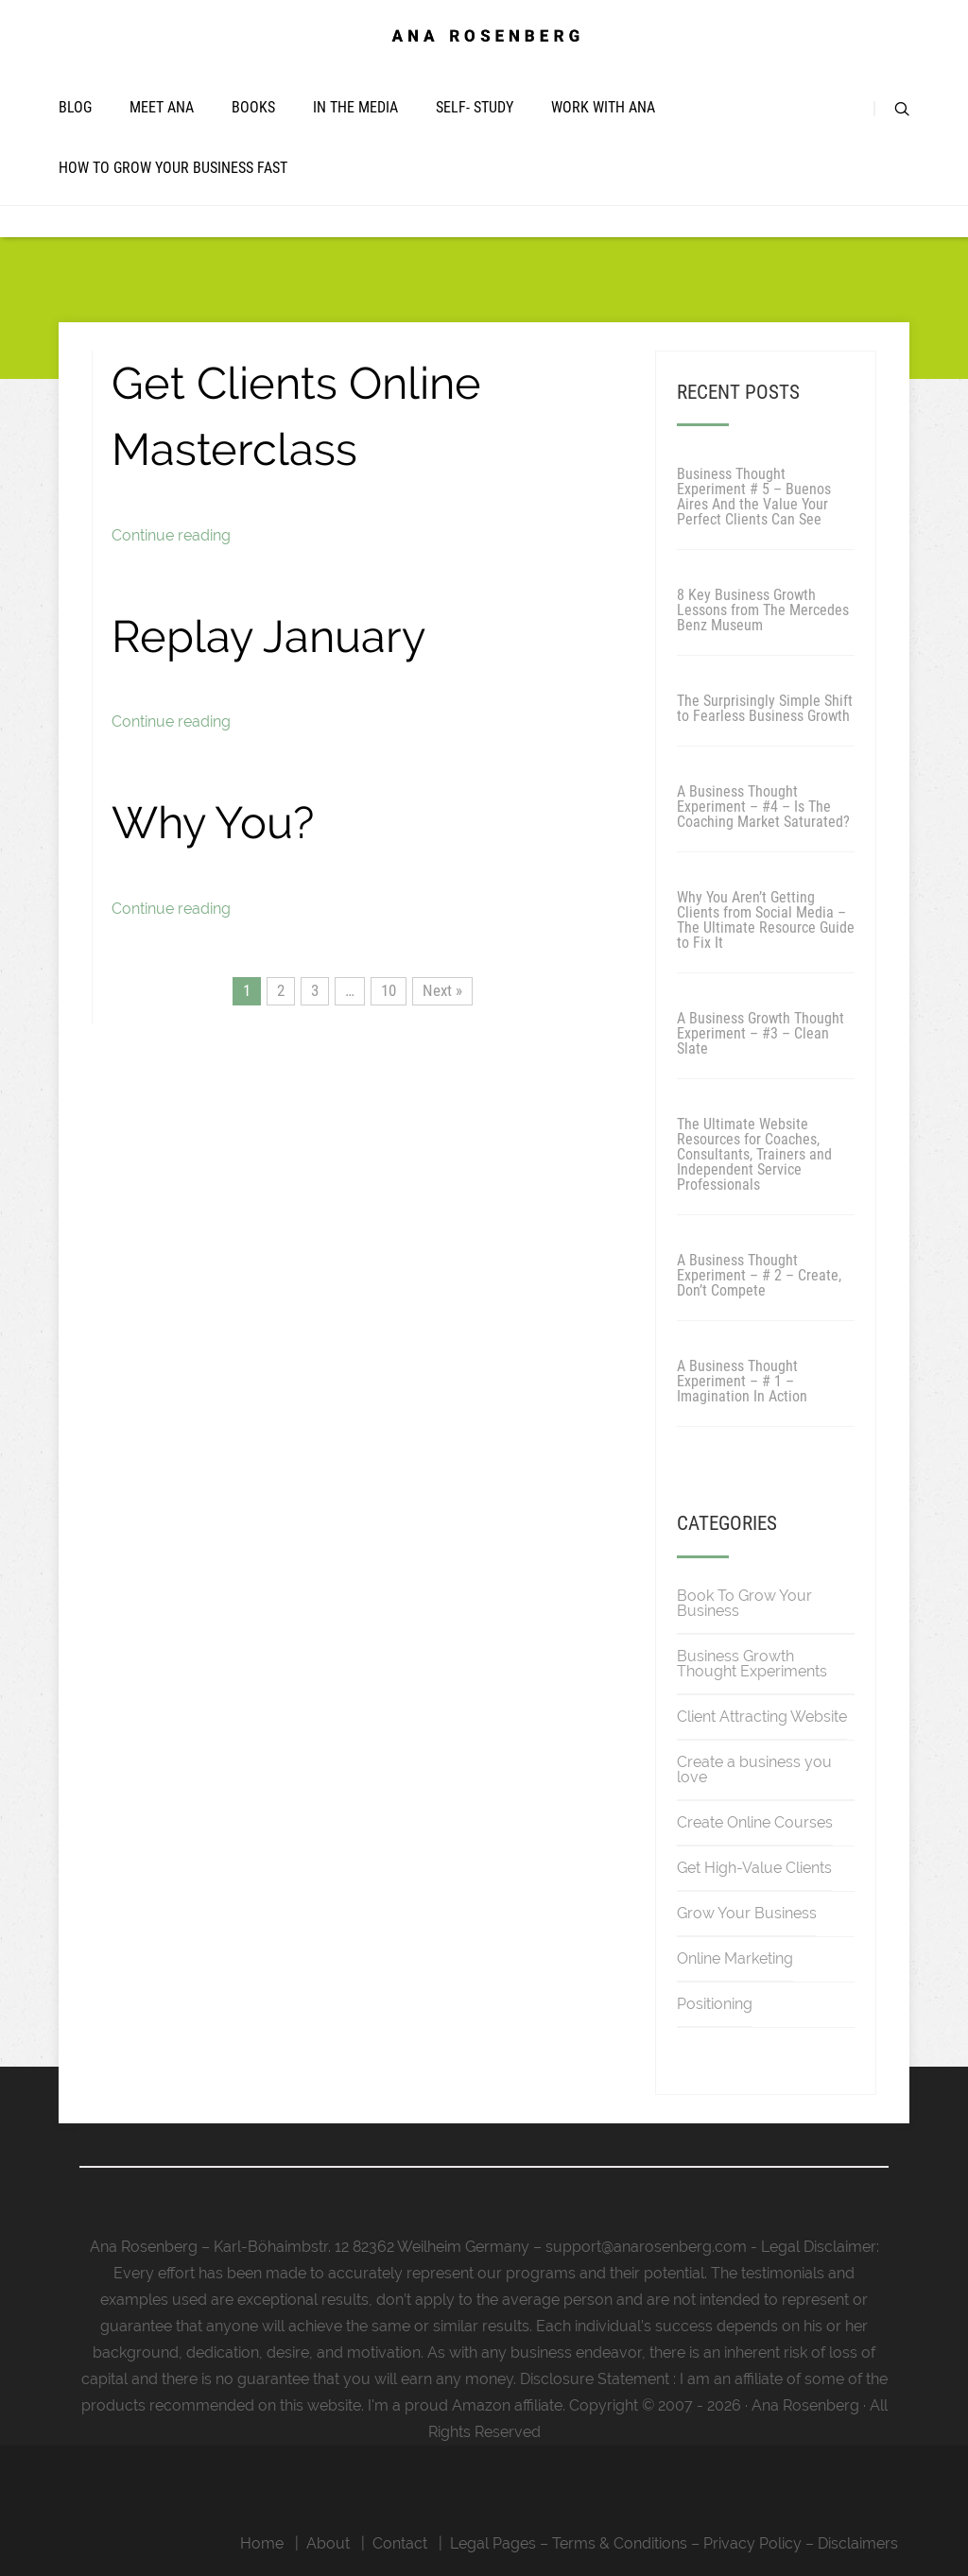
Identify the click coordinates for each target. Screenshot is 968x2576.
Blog (75, 107)
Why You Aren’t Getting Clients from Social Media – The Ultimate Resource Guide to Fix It (766, 920)
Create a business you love (754, 1769)
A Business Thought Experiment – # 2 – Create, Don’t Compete (759, 1275)
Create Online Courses (755, 1822)
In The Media (355, 107)
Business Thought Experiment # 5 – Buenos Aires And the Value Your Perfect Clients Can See (754, 496)
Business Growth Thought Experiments (752, 1663)
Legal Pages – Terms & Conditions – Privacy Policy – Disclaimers (674, 2543)
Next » (442, 990)
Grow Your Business (747, 1913)
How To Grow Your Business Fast (173, 168)
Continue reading (171, 535)
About (328, 2543)
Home (262, 2543)
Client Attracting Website (762, 1717)
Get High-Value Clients (754, 1868)
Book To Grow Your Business (744, 1603)
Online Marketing (735, 1958)
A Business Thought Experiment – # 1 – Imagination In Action (742, 1381)
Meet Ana (162, 107)
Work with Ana (603, 107)
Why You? (213, 823)
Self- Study (474, 107)
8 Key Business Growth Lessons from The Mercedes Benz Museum (763, 610)
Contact (399, 2543)
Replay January (268, 636)
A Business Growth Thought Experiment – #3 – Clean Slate (760, 1033)
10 (388, 990)
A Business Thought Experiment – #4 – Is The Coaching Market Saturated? (763, 806)
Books (253, 107)
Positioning (714, 2004)
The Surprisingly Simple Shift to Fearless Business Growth (765, 708)
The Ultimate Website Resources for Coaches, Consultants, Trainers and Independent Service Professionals (754, 1154)
